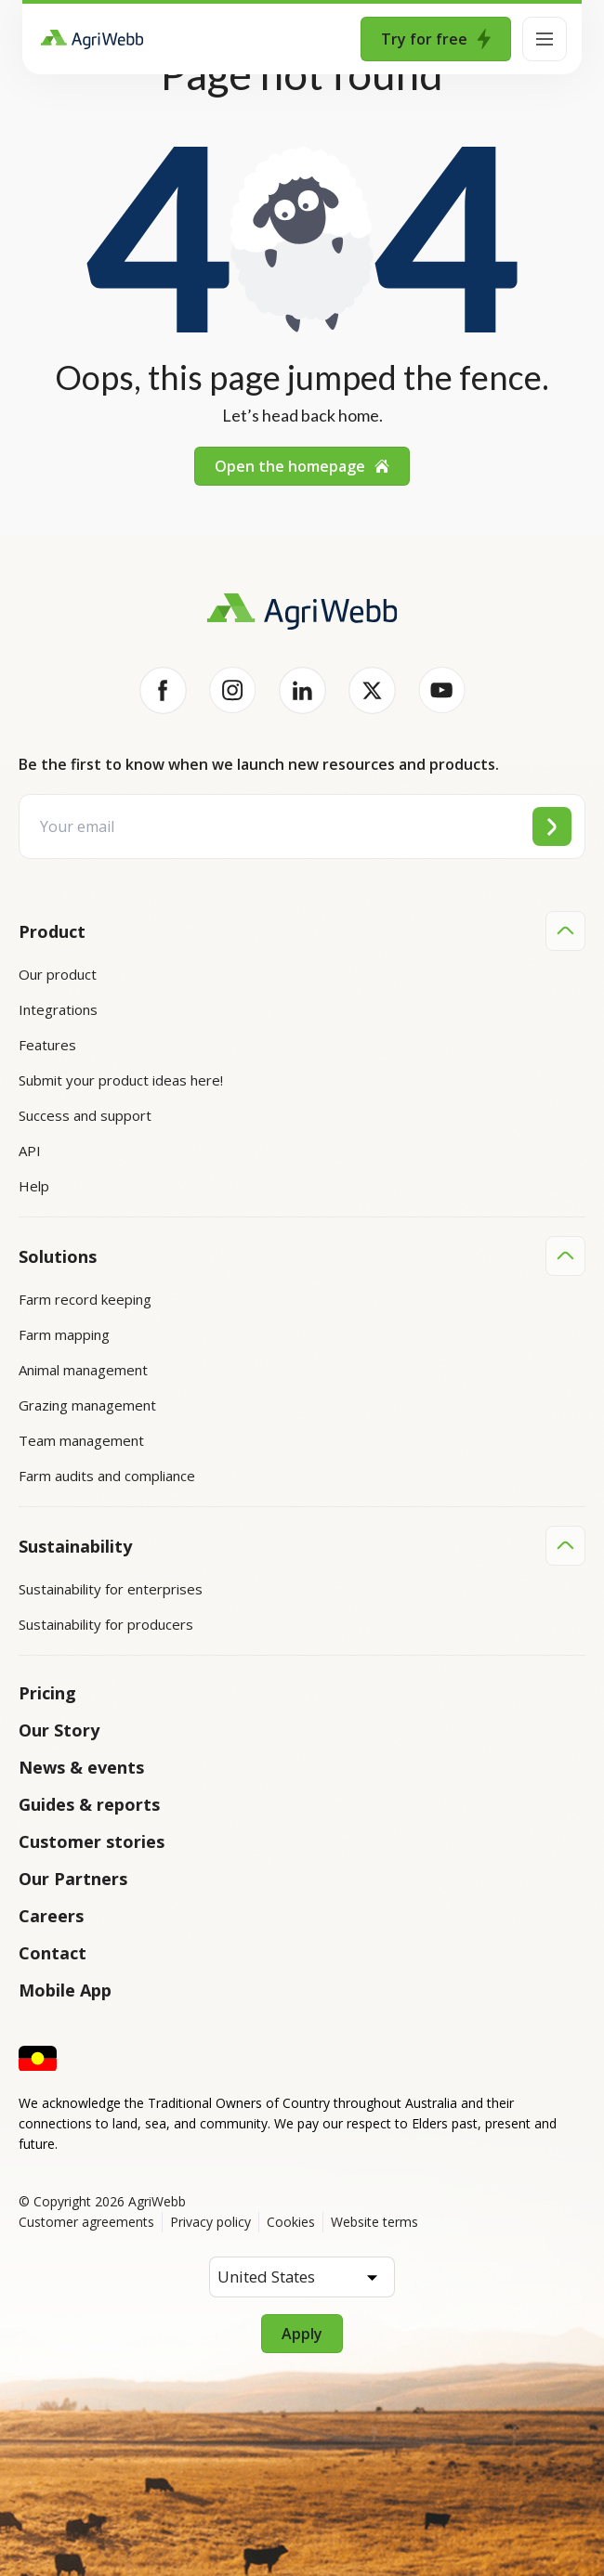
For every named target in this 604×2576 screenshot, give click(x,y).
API (30, 1150)
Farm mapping (64, 1333)
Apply (302, 2331)
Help (34, 1186)
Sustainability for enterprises (111, 1587)
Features (47, 1044)
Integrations (58, 1009)
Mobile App (65, 1987)
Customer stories (91, 1839)
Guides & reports (89, 1801)
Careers (51, 1913)
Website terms (374, 2219)
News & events (81, 1764)
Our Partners (73, 1876)
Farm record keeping (85, 1298)
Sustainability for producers (106, 1622)
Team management (81, 1439)
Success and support (85, 1115)
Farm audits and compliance (107, 1474)
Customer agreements (86, 2219)
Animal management (83, 1369)
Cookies (291, 2219)
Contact (52, 1950)
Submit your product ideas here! (121, 1080)
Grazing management (87, 1404)
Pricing (47, 1690)
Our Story (59, 1727)
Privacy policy (210, 2219)
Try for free (436, 39)
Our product (58, 974)
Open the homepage (302, 466)
